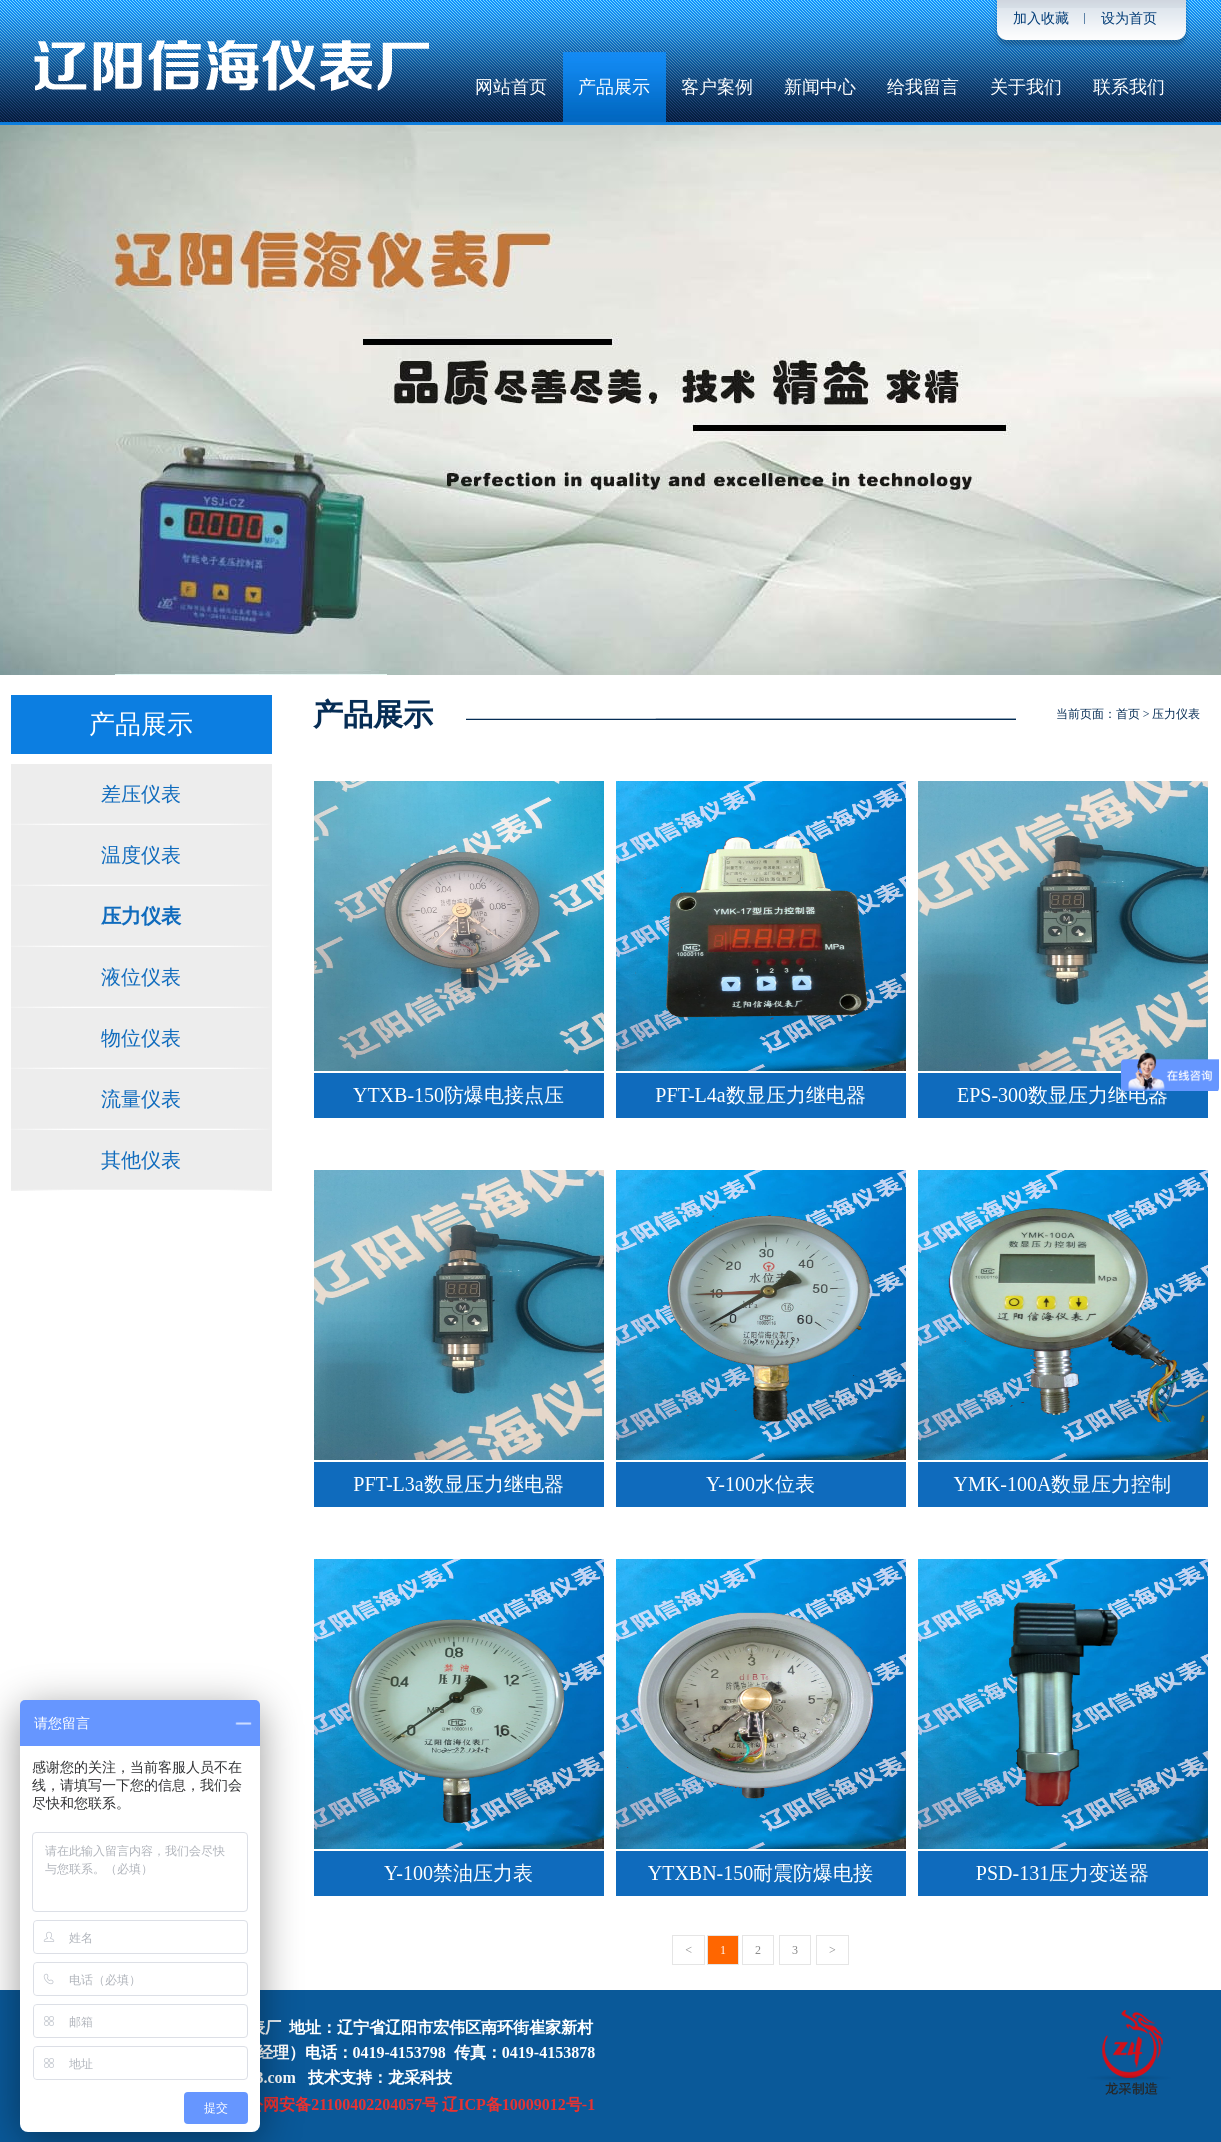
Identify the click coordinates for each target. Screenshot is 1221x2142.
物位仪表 (141, 1038)
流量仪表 (141, 1099)
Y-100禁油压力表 (458, 1873)
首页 (1128, 714)
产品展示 (614, 87)
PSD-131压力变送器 (1062, 1873)
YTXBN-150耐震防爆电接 (761, 1873)
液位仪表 (141, 977)
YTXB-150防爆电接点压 (458, 1095)
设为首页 (1129, 18)
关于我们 (1026, 87)
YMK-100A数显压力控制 (1063, 1484)
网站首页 (511, 87)
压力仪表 (141, 916)
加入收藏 (1041, 18)
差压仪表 (141, 794)
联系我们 (1129, 87)
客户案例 (717, 87)
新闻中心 (820, 87)
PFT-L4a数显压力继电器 (760, 1095)
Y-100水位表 (760, 1484)
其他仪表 (141, 1160)
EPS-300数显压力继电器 (1062, 1095)
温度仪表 (141, 855)
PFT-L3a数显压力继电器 (458, 1484)
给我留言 (923, 87)
